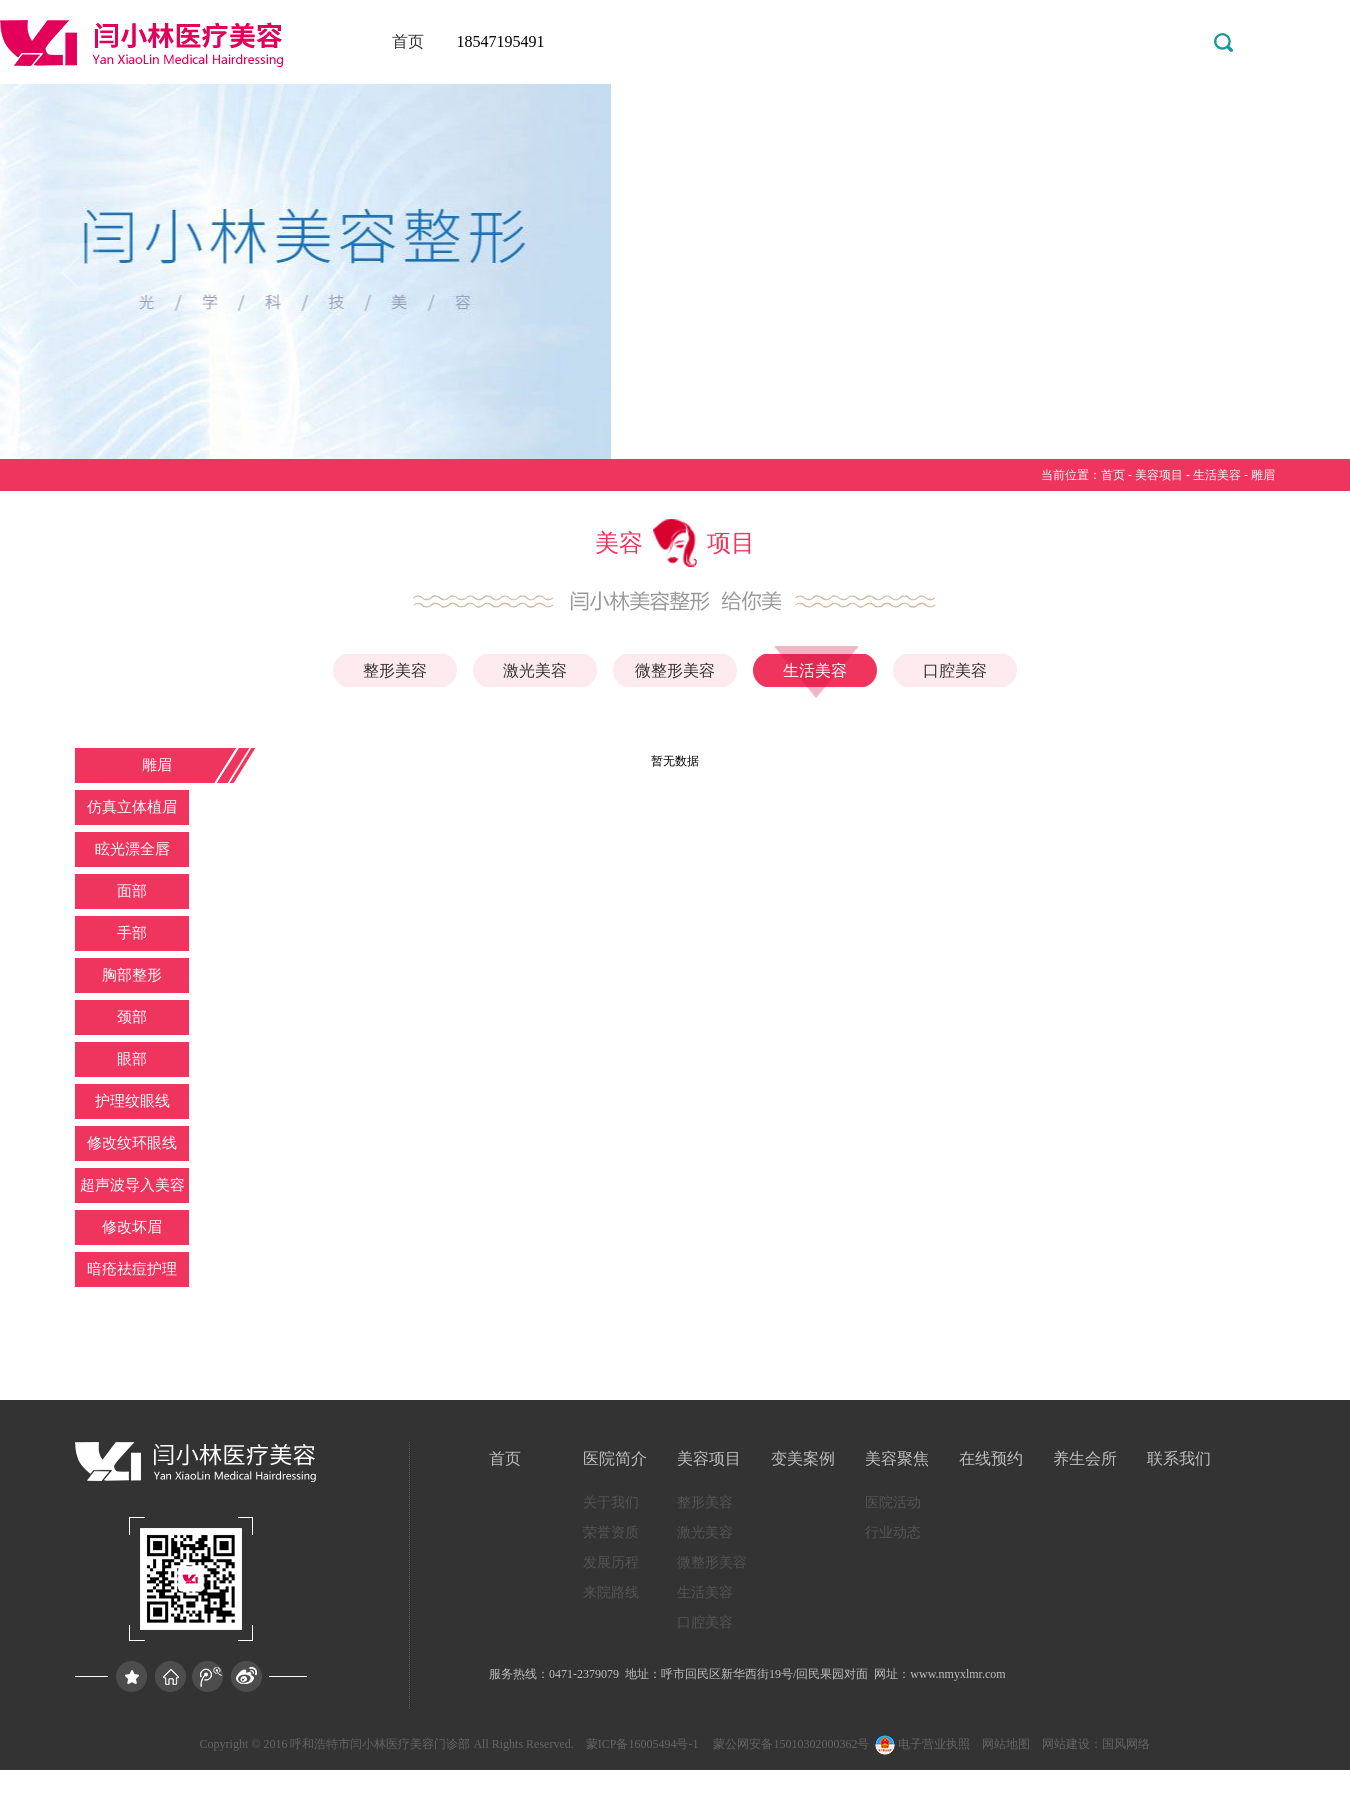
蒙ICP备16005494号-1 (642, 1744)
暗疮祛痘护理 (132, 1269)
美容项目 (1159, 475)
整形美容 (395, 670)
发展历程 (611, 1562)
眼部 (132, 1059)
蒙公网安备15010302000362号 (789, 1744)
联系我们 (1179, 1458)
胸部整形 (132, 975)
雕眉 (1263, 475)
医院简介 (615, 1458)
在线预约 (991, 1458)
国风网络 (1126, 1744)
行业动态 (893, 1532)
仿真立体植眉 (132, 807)
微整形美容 (675, 670)
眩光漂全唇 (132, 849)
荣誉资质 (611, 1532)
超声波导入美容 (132, 1185)
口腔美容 (955, 670)
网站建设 (1066, 1744)
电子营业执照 (921, 1744)
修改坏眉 (132, 1227)
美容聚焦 (897, 1458)
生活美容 (1217, 475)
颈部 (132, 1017)
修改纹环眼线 (132, 1143)
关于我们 (611, 1502)
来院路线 (611, 1592)
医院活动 (893, 1502)
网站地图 (1006, 1744)
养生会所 (1085, 1458)
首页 (408, 41)
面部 (132, 891)
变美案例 (803, 1458)
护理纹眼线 (132, 1101)
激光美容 (535, 670)
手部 (132, 933)
